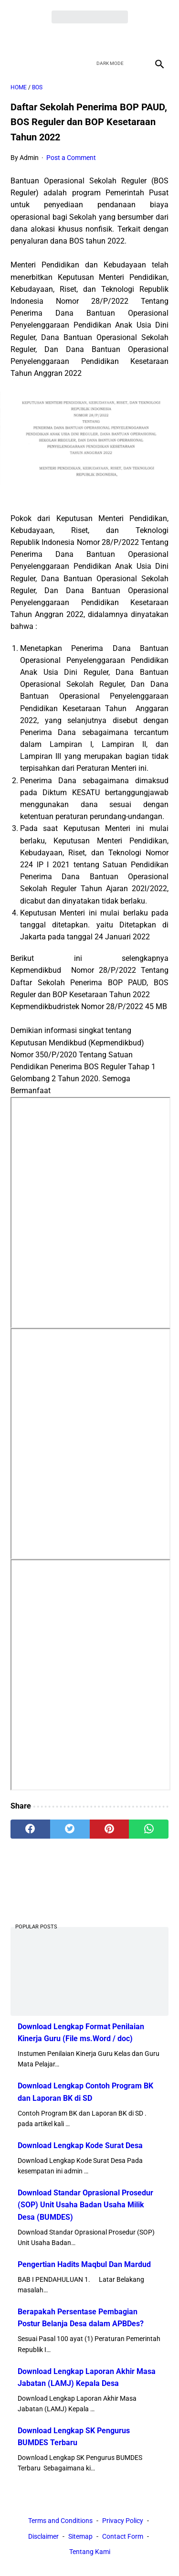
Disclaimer (43, 2536)
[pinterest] (109, 1829)
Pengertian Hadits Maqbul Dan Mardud (84, 2264)
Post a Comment (71, 157)
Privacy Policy (122, 2520)
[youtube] (101, 38)
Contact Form (122, 2536)
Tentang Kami (89, 2551)
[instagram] (123, 38)
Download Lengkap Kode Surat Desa (80, 2145)
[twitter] (78, 38)
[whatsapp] (148, 1829)
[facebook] (56, 38)
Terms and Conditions (60, 2520)
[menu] (16, 63)
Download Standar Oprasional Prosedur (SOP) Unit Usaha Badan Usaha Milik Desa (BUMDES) (85, 2204)
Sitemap (80, 2536)
